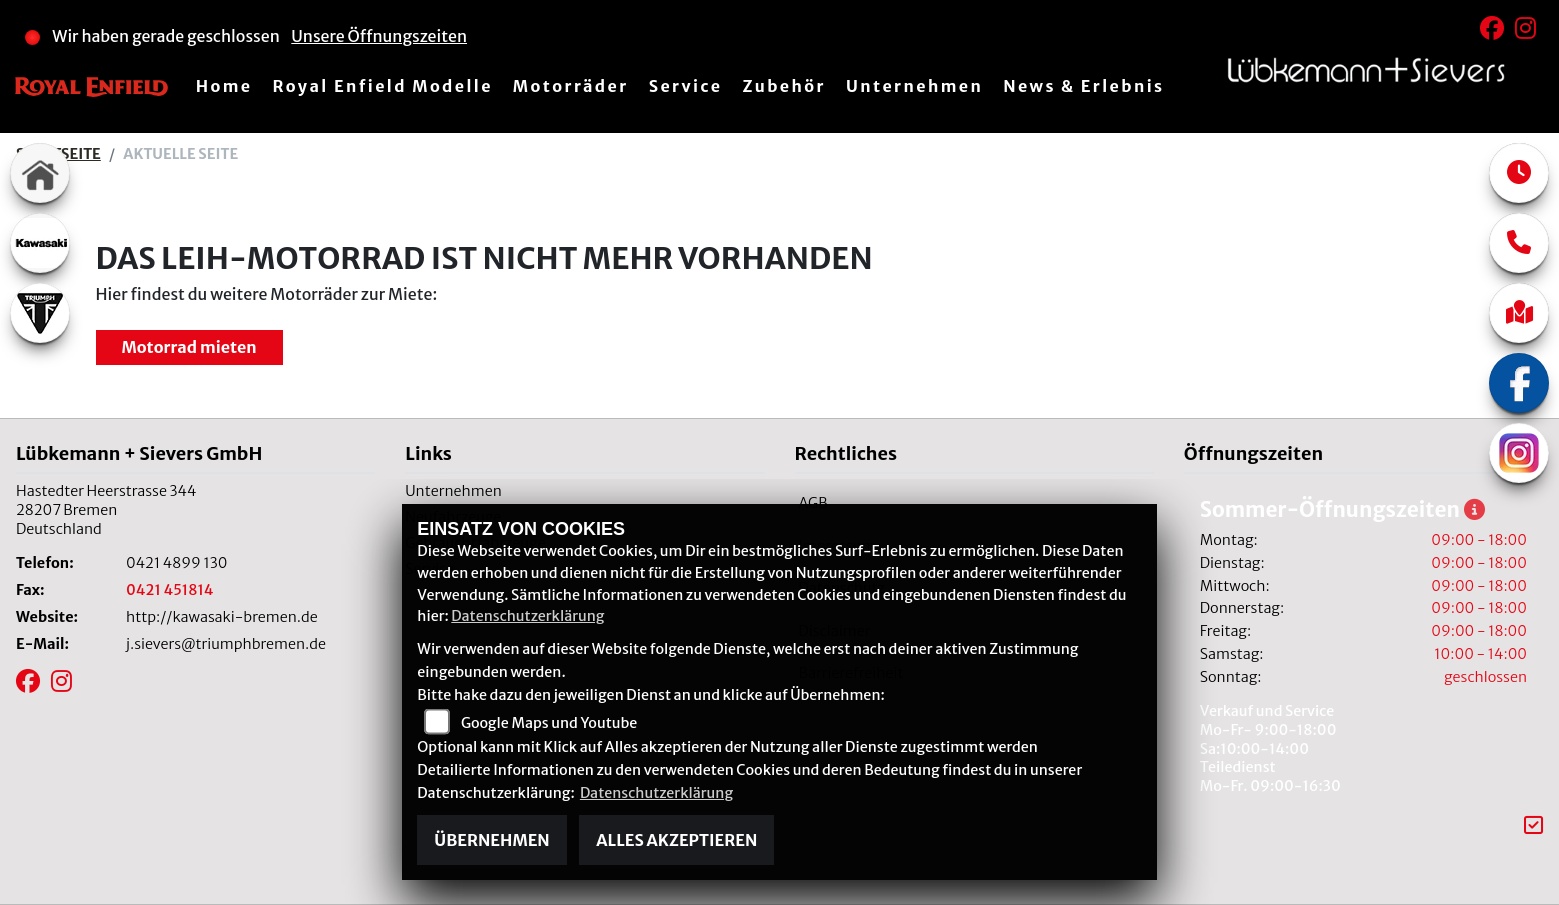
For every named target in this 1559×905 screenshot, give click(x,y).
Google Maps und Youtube (549, 723)
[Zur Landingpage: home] (40, 173)
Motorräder (571, 86)
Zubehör (784, 86)
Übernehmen (491, 840)
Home (224, 86)
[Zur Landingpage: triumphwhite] (40, 313)
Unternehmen (914, 86)
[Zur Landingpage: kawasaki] (40, 243)
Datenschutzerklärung (527, 616)
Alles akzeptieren (676, 840)
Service (686, 86)
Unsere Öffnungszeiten (379, 36)
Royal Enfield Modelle (382, 86)
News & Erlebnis (1083, 86)
